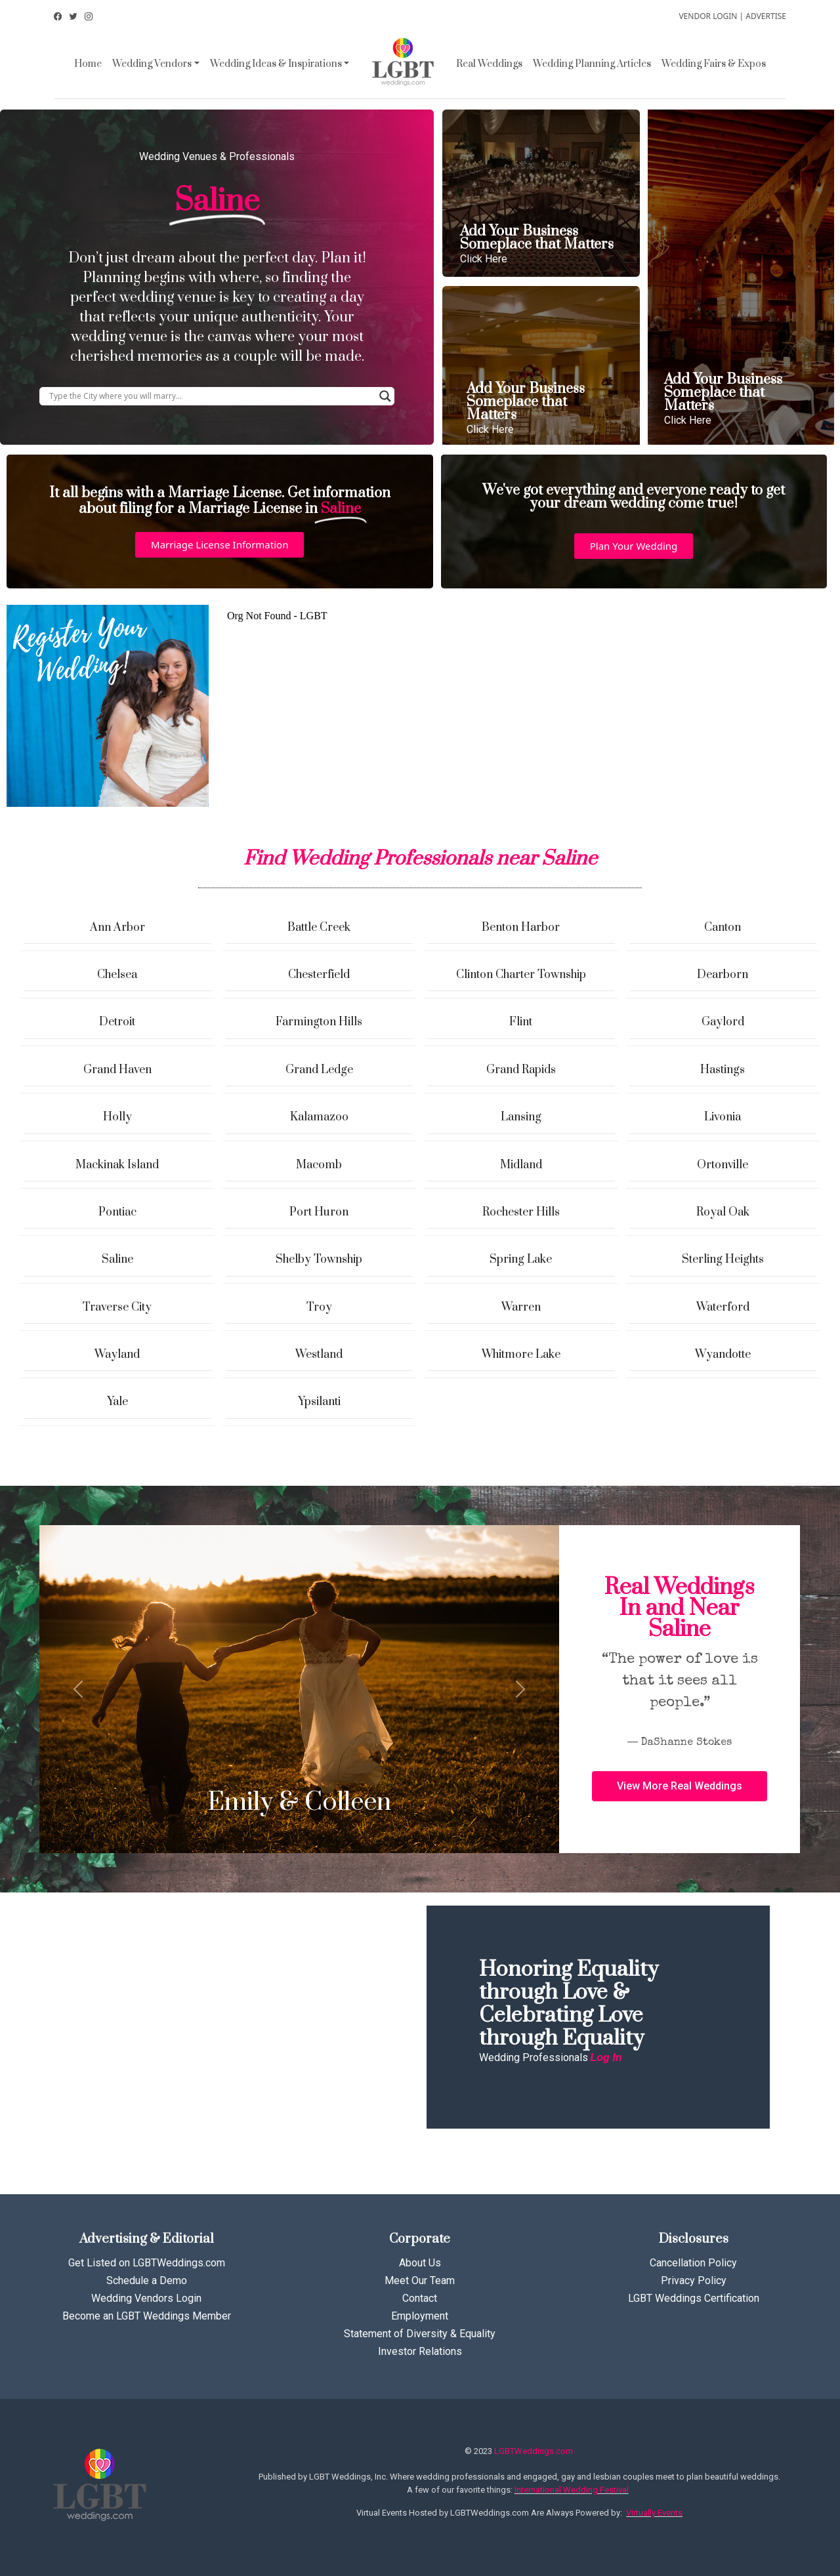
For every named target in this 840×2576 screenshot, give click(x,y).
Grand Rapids (521, 1070)
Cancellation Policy (693, 2263)
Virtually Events (654, 2513)
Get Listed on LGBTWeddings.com (146, 2263)
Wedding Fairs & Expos (714, 64)
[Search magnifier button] (385, 396)
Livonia (722, 1117)
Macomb (319, 1165)
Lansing (521, 1117)
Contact (419, 2298)
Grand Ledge (319, 1070)
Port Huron (318, 1212)
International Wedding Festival (571, 2490)
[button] (219, 545)
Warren (521, 1307)
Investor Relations (420, 2351)
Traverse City (117, 1307)
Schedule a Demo (146, 2280)
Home (88, 64)
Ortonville (722, 1165)
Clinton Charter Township (521, 975)
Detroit (117, 1022)
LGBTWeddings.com (533, 2451)
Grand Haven (117, 1070)
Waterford (722, 1307)
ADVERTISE (766, 16)
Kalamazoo (319, 1117)
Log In (606, 2057)
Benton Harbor (521, 927)
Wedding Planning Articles (592, 64)
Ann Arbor (117, 927)
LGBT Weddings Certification (693, 2298)
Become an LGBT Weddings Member (146, 2316)
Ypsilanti (319, 1402)
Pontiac (117, 1212)
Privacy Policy (693, 2280)
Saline (117, 1259)
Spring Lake (521, 1259)
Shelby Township (319, 1259)
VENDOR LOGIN (708, 16)
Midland (521, 1165)
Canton (722, 927)
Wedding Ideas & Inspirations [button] (276, 64)
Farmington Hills (319, 1022)
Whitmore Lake (521, 1354)
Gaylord (723, 1022)
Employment (419, 2316)
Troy (319, 1307)
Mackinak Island (117, 1165)
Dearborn (722, 975)
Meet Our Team (420, 2280)
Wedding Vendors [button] (152, 64)
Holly (117, 1117)
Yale (117, 1402)
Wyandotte (723, 1354)
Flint (520, 1022)
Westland (319, 1354)
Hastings (722, 1070)
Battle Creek (318, 927)
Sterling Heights (723, 1259)
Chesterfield (319, 975)
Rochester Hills (521, 1212)
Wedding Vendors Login (146, 2298)
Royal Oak (722, 1212)
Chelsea (117, 975)
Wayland (117, 1354)
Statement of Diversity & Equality (419, 2333)
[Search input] (211, 396)
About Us (420, 2263)
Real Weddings (489, 64)
